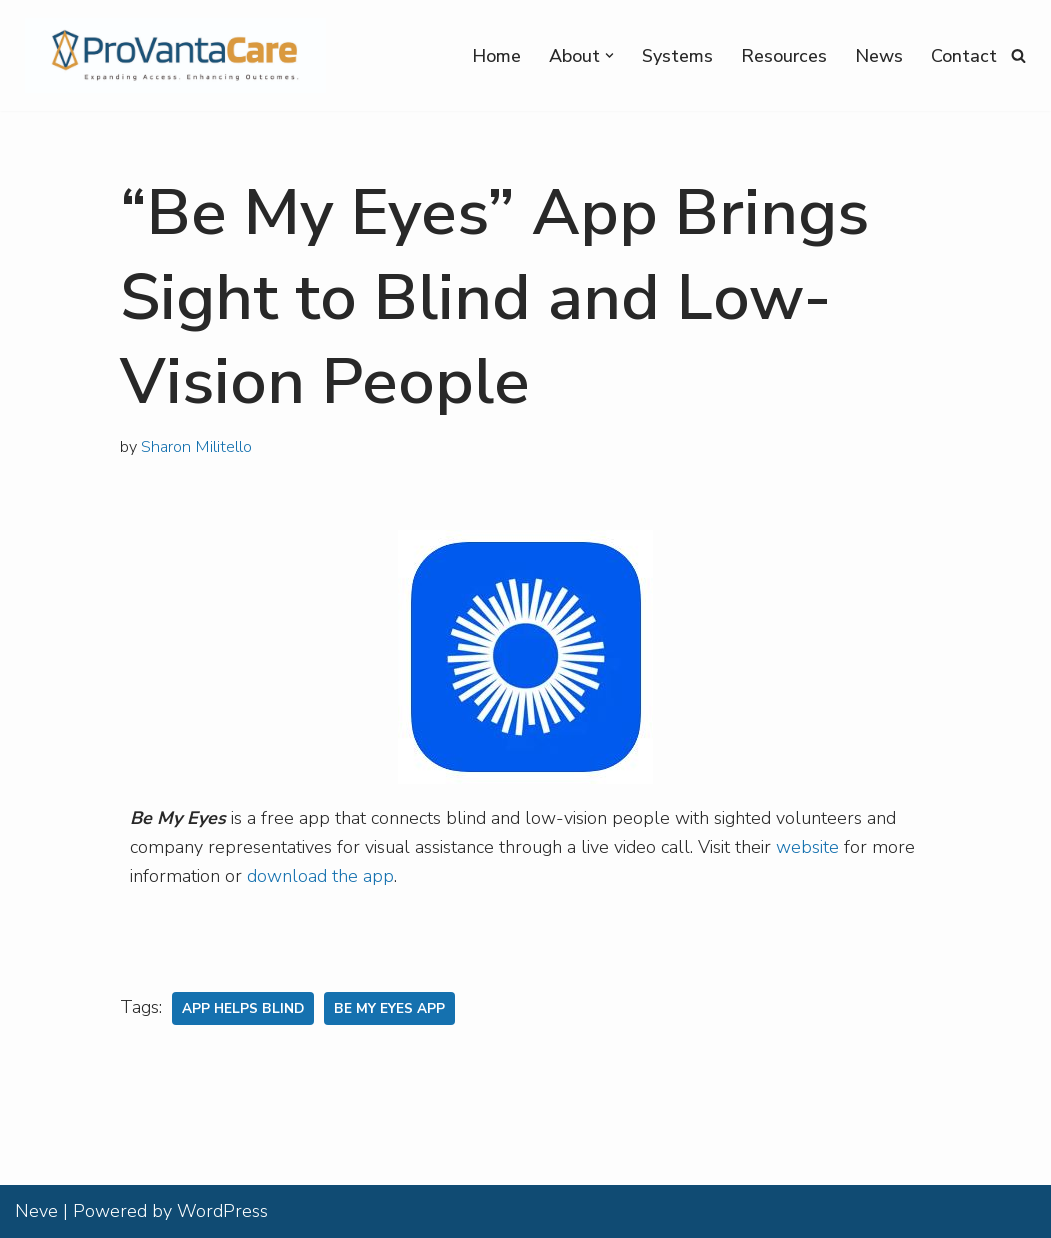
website (807, 847)
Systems (677, 56)
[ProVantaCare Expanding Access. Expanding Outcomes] (170, 55)
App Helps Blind (243, 1008)
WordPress (222, 1211)
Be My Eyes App (389, 1008)
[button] (609, 55)
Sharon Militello (196, 447)
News (879, 56)
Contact (964, 56)
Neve (36, 1211)
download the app (320, 876)
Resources (784, 56)
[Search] (1018, 55)
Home (496, 56)
